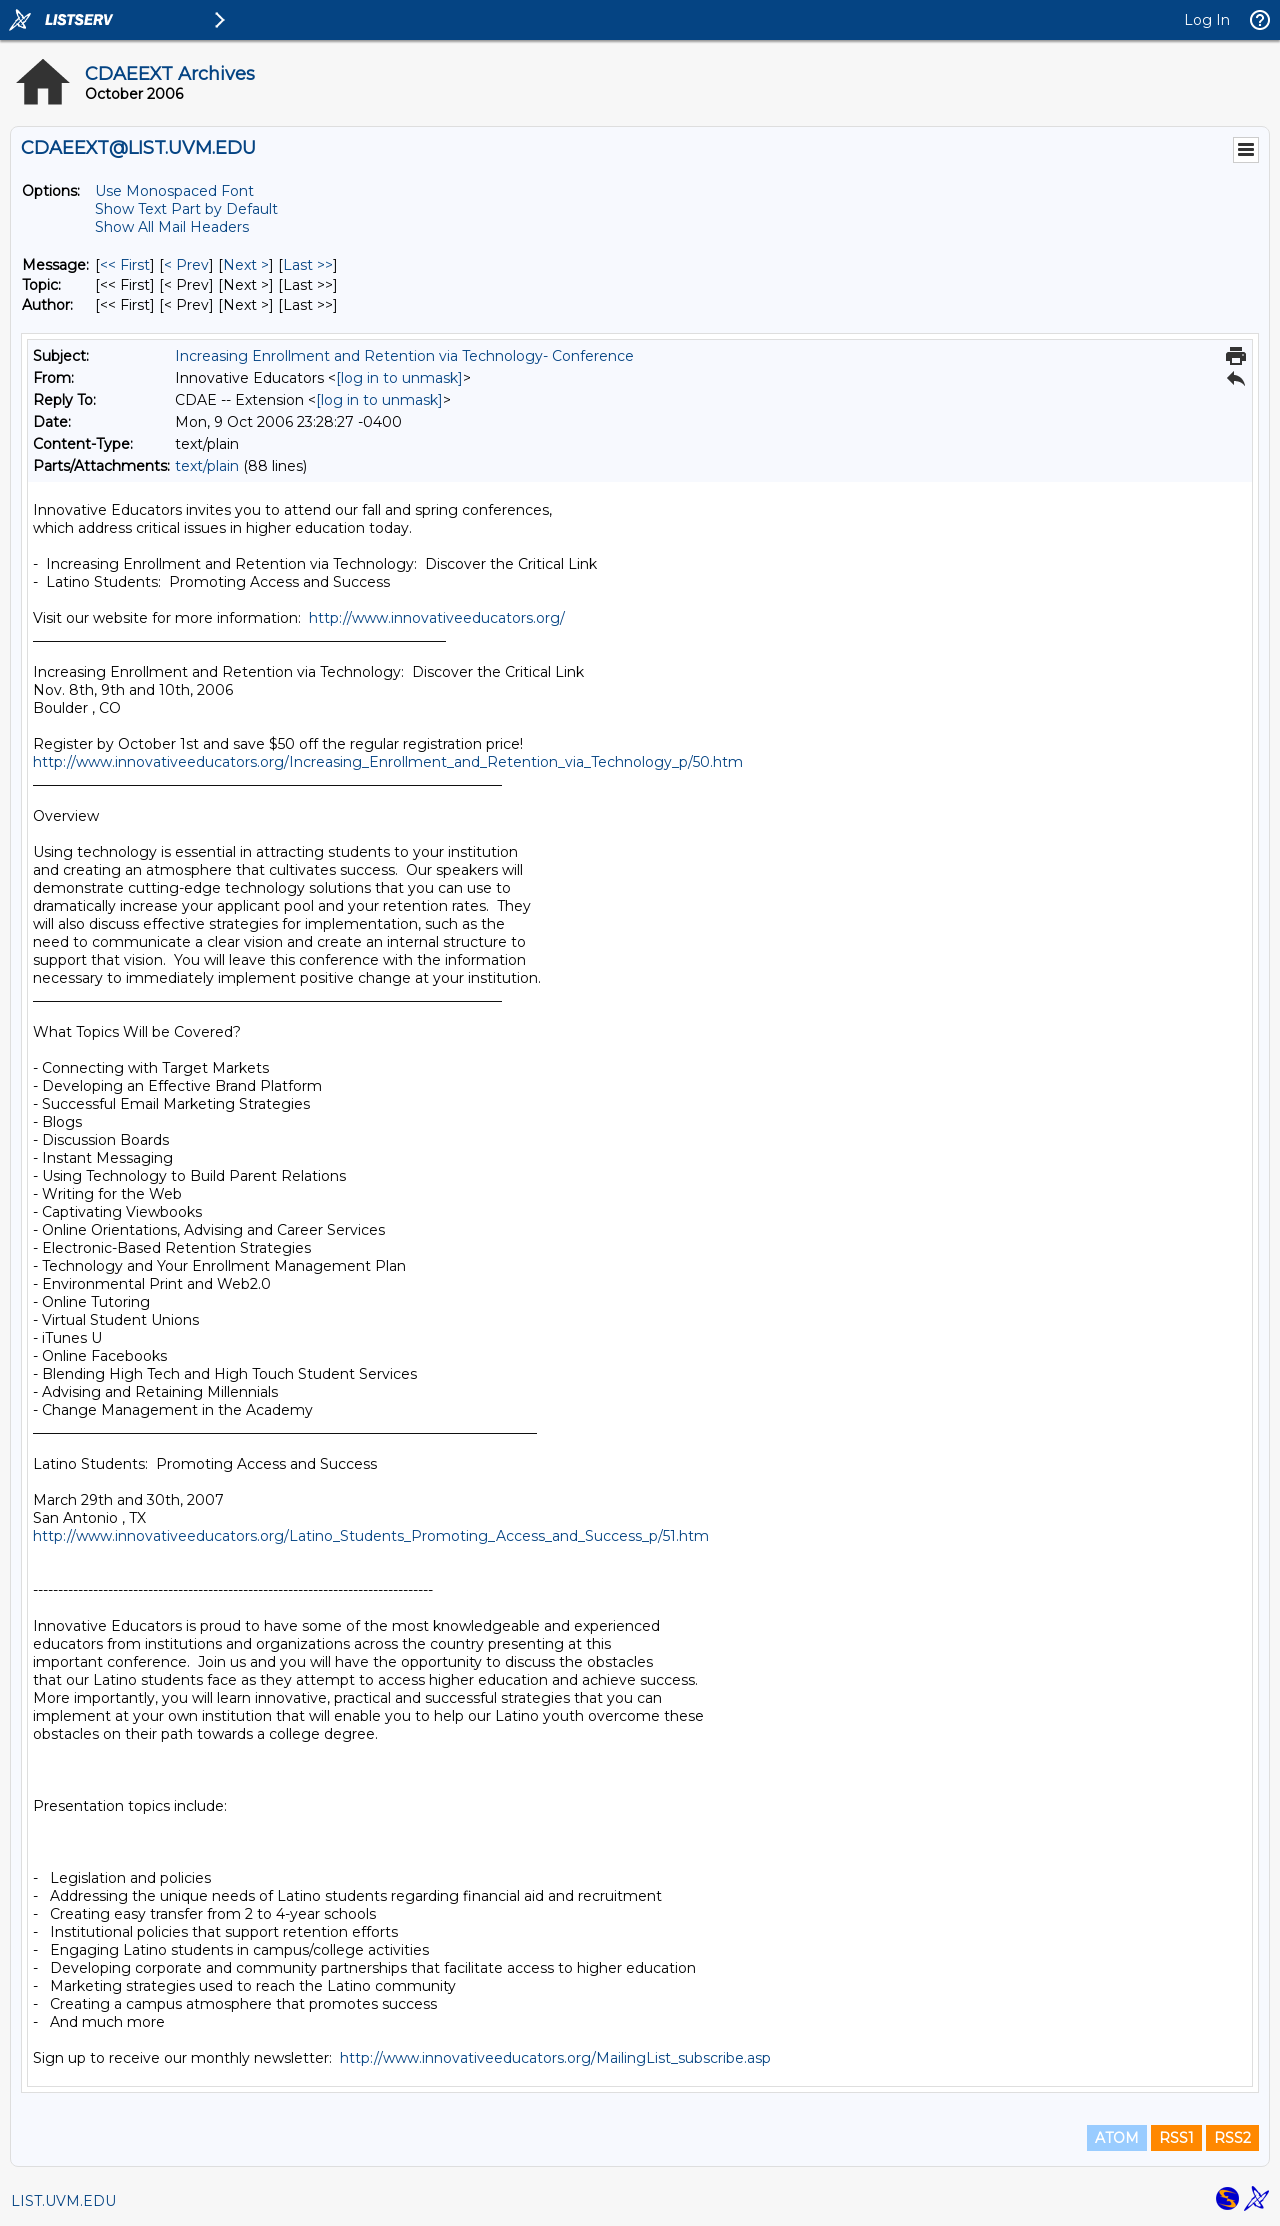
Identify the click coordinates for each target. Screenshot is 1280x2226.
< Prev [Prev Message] (186, 265)
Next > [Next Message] (246, 265)
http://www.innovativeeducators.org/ (437, 618)
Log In (1207, 20)
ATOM (1117, 2138)
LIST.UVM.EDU (63, 2201)
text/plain (207, 466)
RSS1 (1176, 2138)
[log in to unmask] (399, 378)
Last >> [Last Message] (308, 265)
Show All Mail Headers (172, 227)
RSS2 (1232, 2138)
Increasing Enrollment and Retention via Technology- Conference (404, 356)
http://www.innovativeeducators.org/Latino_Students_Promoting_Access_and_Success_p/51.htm (371, 1536)
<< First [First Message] (125, 265)
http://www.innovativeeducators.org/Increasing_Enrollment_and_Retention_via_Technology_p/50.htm (388, 762)
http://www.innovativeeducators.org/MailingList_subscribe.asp (555, 2058)
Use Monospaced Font (174, 191)
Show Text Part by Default (186, 209)
